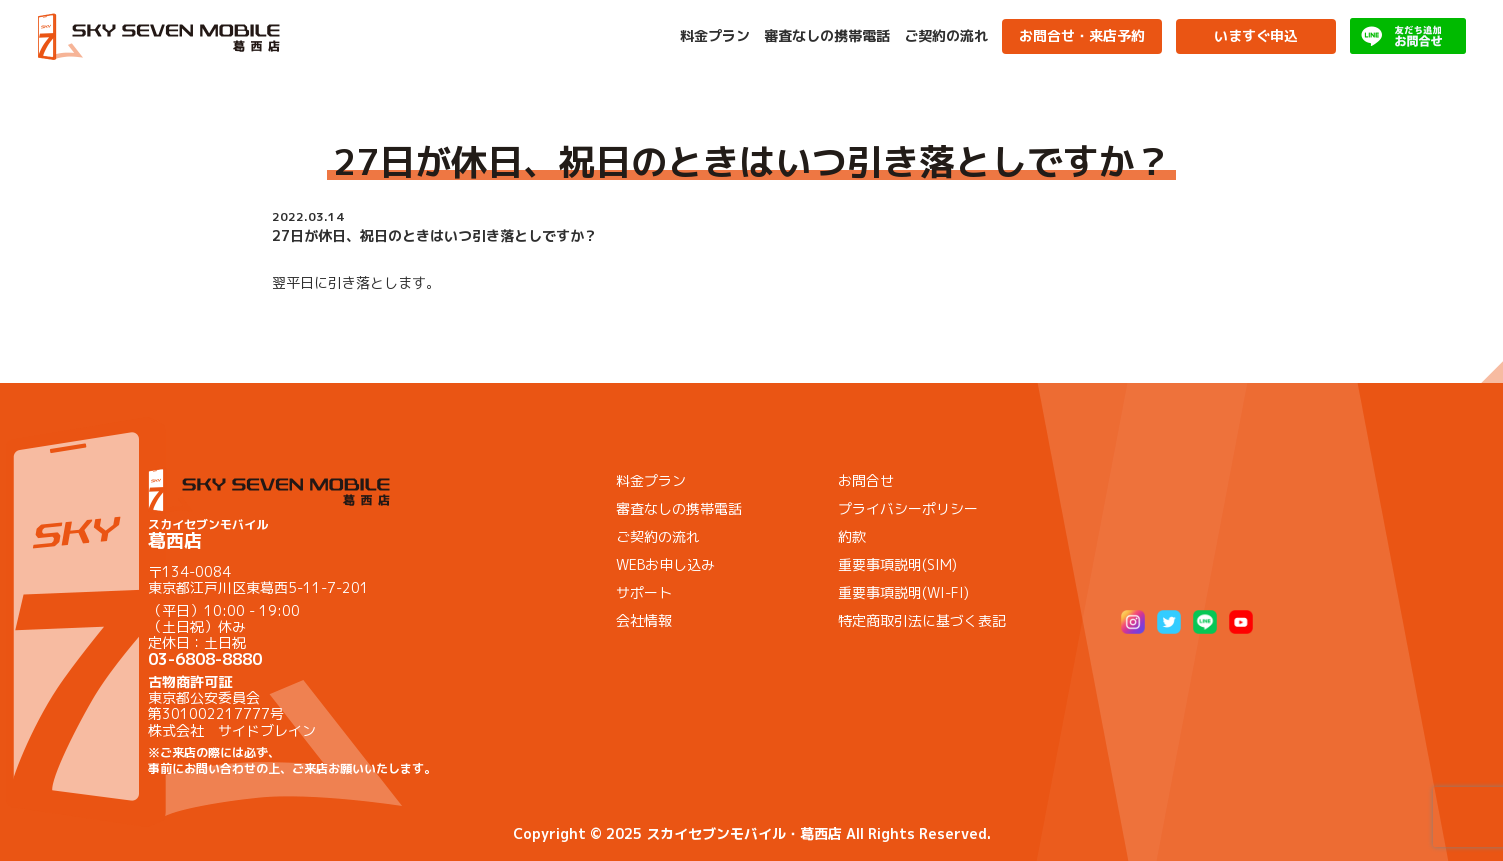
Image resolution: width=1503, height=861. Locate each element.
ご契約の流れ (946, 36)
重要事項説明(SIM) (897, 564)
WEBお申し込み (665, 564)
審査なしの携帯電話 (827, 36)
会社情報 (644, 620)
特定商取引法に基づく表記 (922, 620)
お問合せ (866, 480)
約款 (852, 536)
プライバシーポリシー (908, 508)
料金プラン (715, 36)
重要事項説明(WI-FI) (903, 592)
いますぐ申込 (1256, 35)
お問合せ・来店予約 (1082, 35)
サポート (644, 592)
